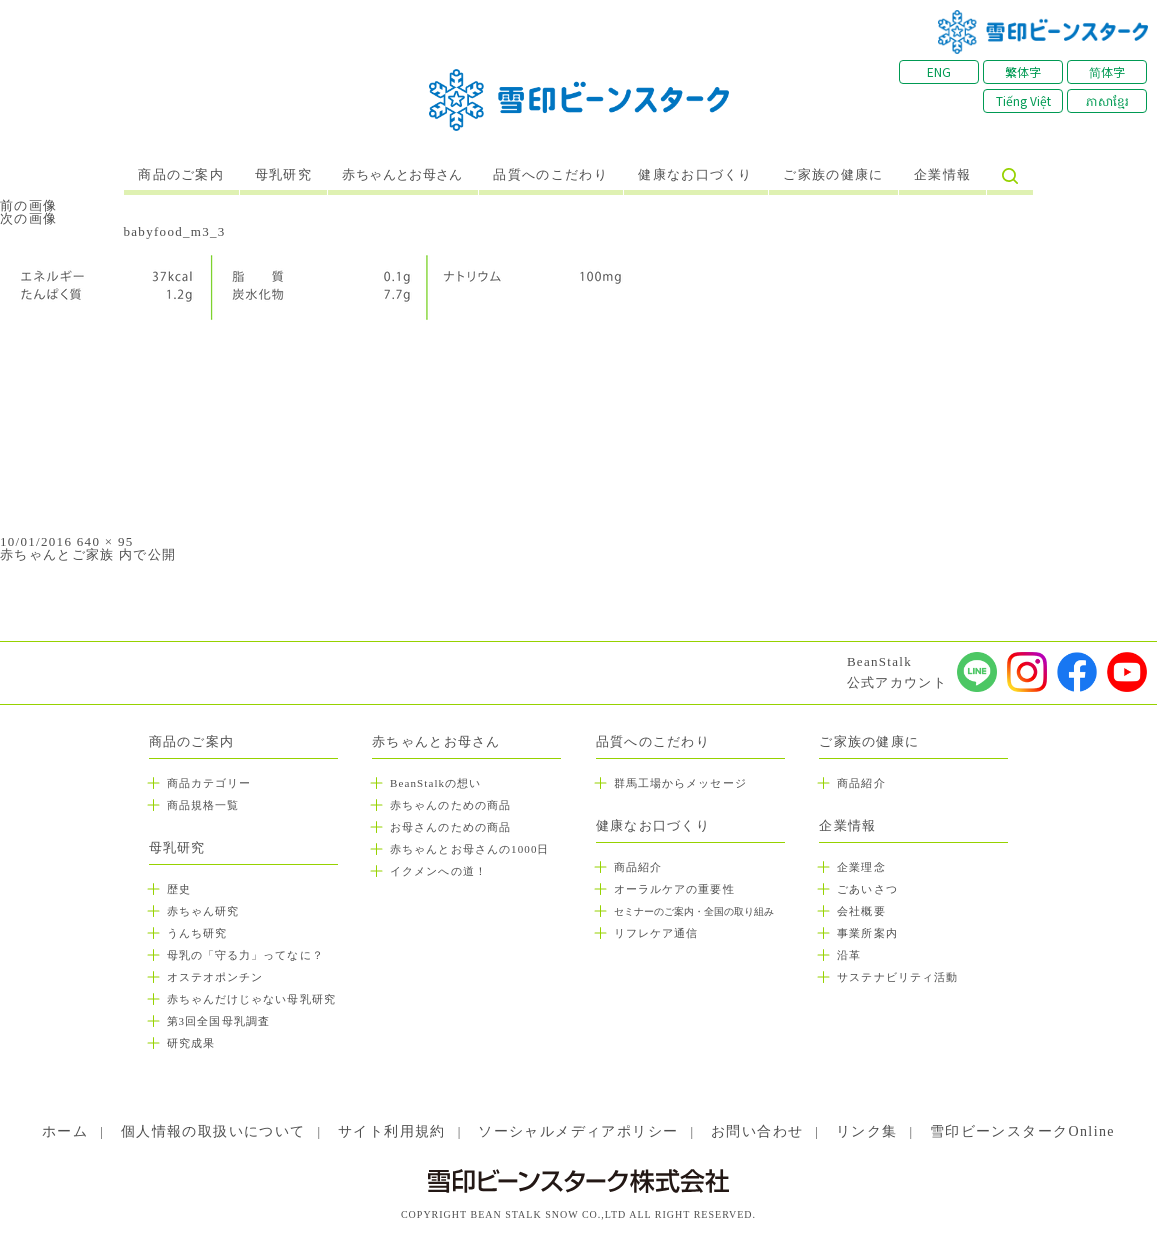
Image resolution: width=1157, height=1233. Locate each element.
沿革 (849, 955)
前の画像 (28, 205)
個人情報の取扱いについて (213, 1131)
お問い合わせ (757, 1131)
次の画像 (28, 218)
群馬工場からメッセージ (680, 783)
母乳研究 (283, 175)
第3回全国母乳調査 (218, 1021)
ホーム (65, 1131)
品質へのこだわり (550, 175)
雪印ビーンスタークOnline (1022, 1131)
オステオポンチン (215, 977)
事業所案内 (867, 933)
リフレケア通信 (656, 933)
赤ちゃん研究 (203, 911)
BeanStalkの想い (435, 783)
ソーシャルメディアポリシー (578, 1131)
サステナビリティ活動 (897, 977)
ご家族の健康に (833, 175)
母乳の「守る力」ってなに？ (245, 955)
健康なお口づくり (695, 175)
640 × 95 (105, 541)
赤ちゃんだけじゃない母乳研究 (251, 999)
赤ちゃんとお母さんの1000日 (470, 849)
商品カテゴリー (209, 783)
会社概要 (861, 911)
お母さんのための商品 (450, 827)
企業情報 (942, 175)
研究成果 (191, 1043)
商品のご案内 (181, 175)
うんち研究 (197, 933)
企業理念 (861, 867)
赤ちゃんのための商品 (450, 805)
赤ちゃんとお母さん (402, 175)
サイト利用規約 (392, 1131)
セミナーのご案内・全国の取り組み (694, 911)
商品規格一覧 (203, 805)
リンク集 (867, 1131)
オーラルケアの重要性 (674, 889)
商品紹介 (638, 867)
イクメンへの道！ (438, 871)
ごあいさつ (867, 889)
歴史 (179, 889)
